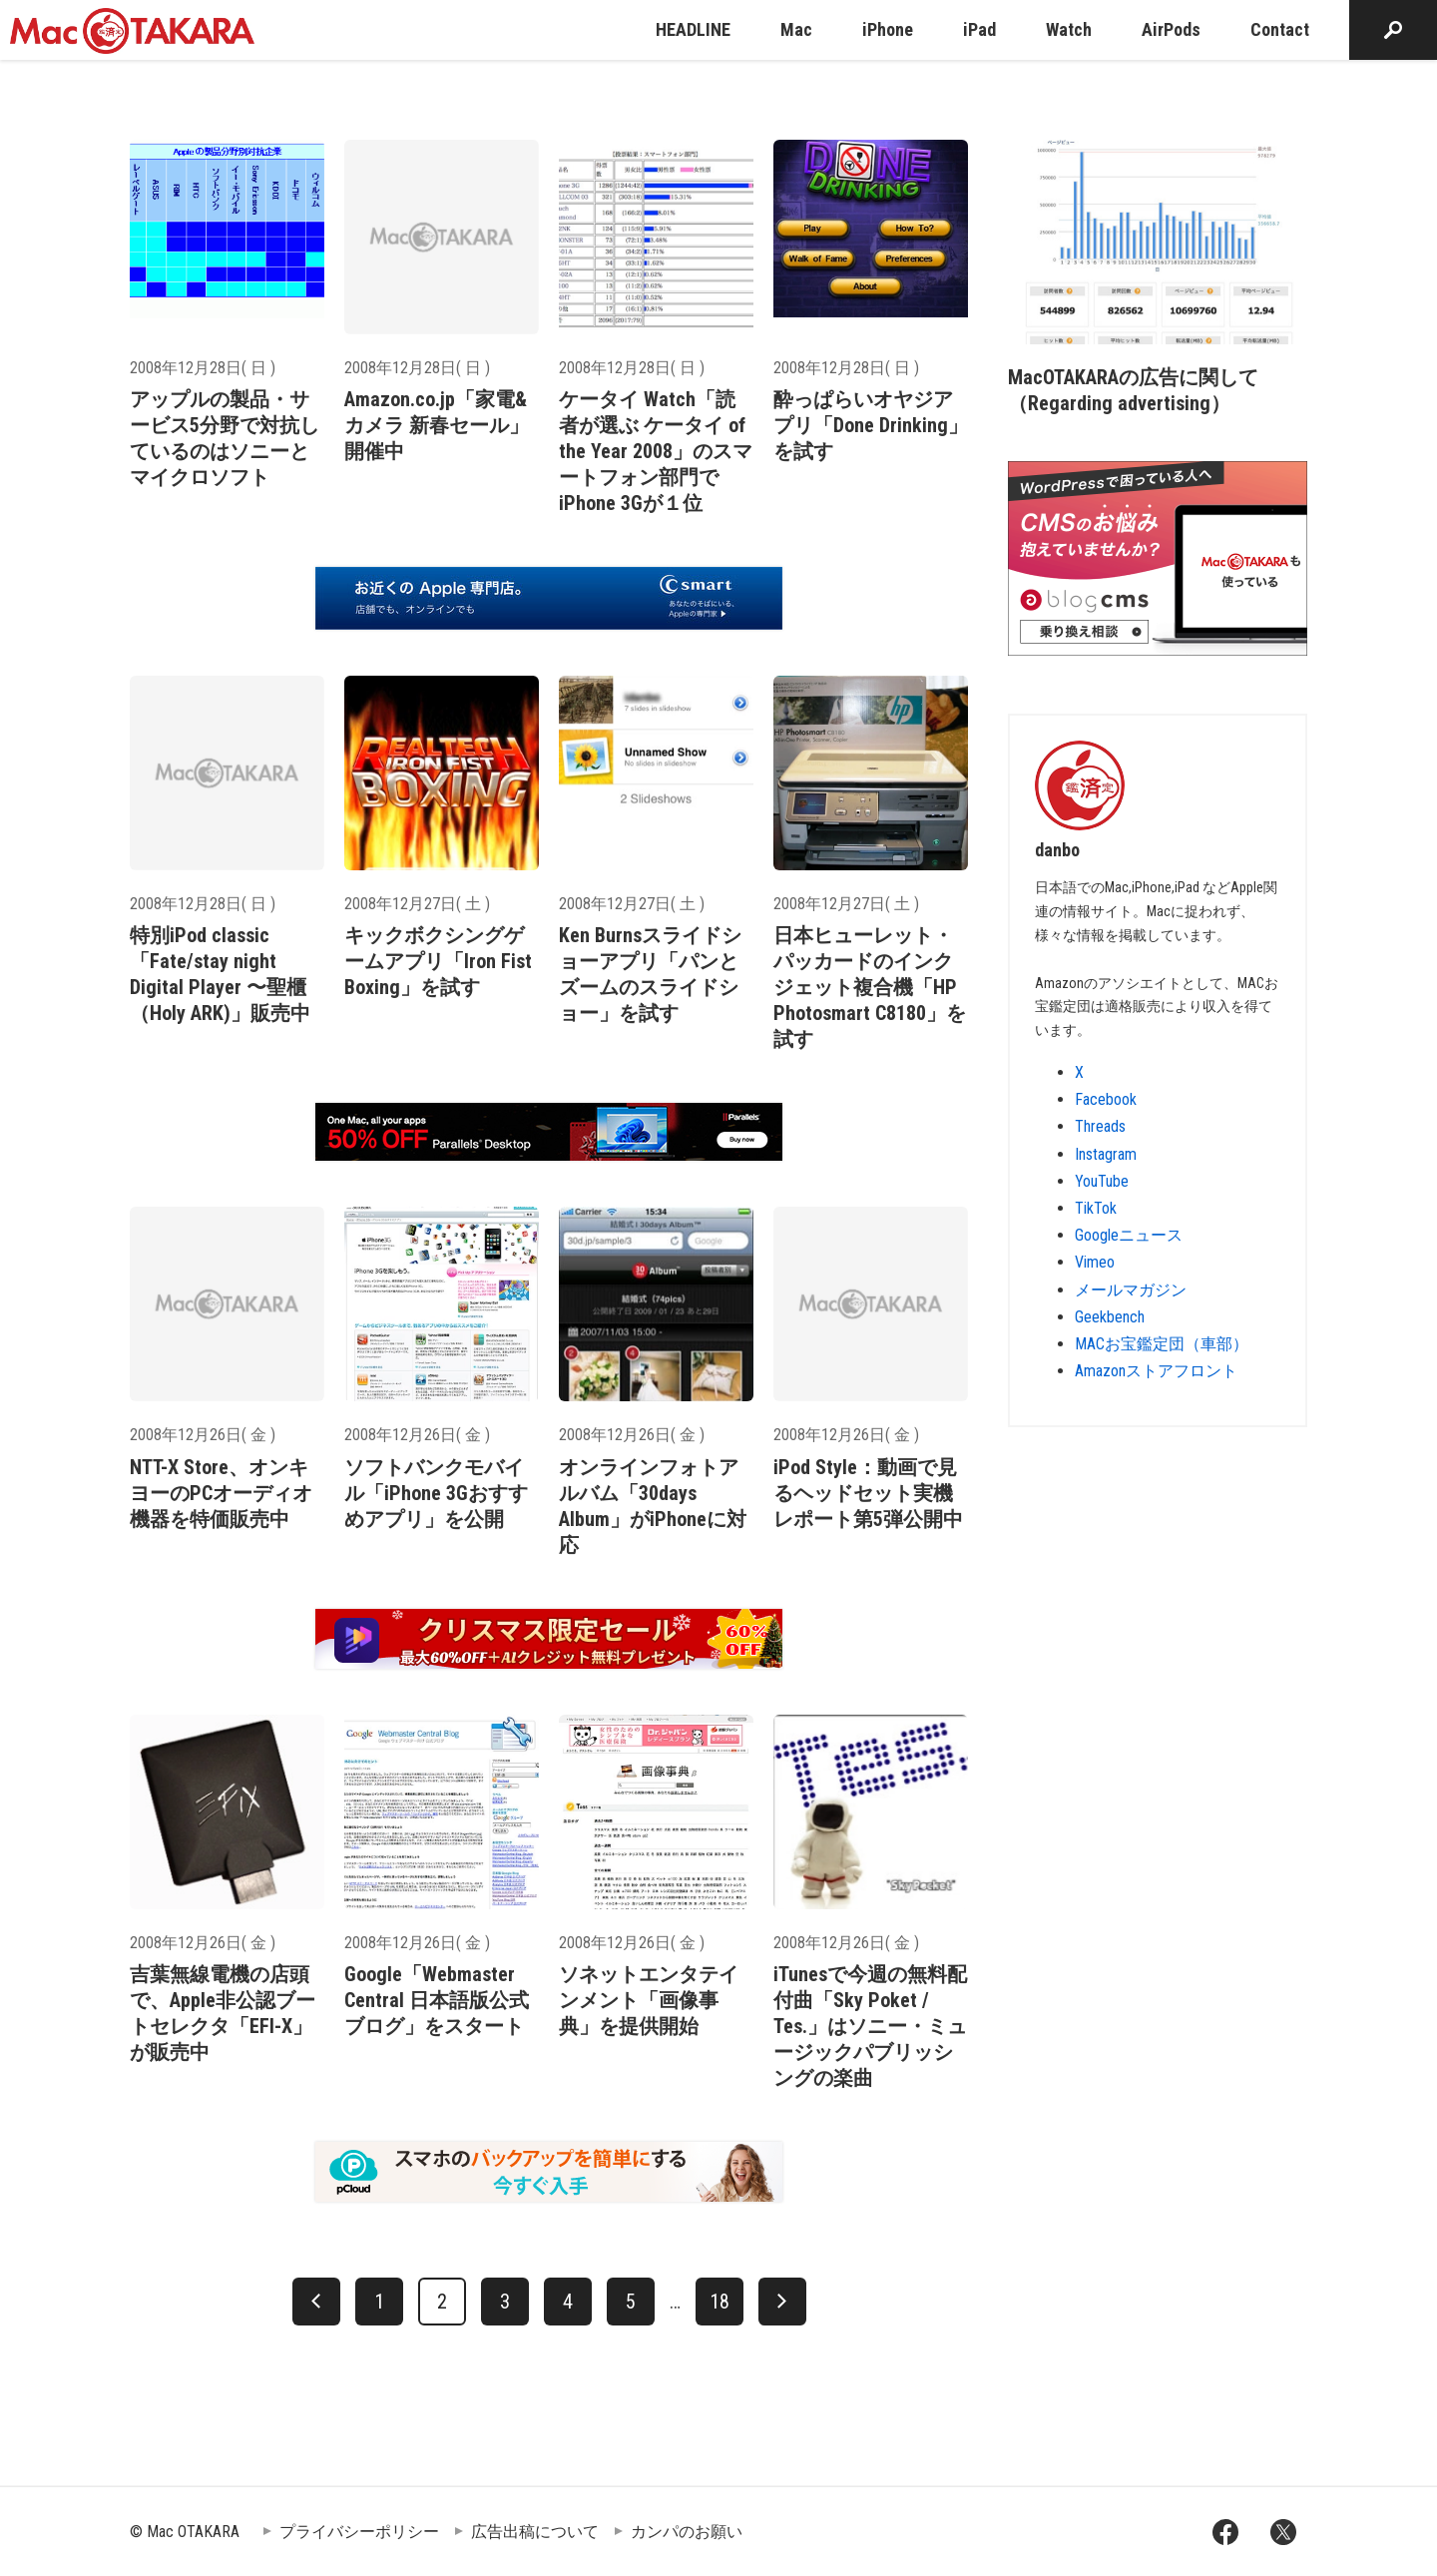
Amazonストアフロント (1156, 1370)
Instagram (1106, 1154)
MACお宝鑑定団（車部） (1161, 1343)
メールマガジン (1131, 1290)
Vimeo (1095, 1262)
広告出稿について (535, 2531)
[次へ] (782, 2301)
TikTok (1096, 1208)
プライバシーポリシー (359, 2531)
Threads (1100, 1126)
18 (719, 2302)
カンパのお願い (686, 2531)
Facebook (1106, 1099)
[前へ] (316, 2301)
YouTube (1102, 1181)
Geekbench (1110, 1316)
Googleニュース (1129, 1235)
